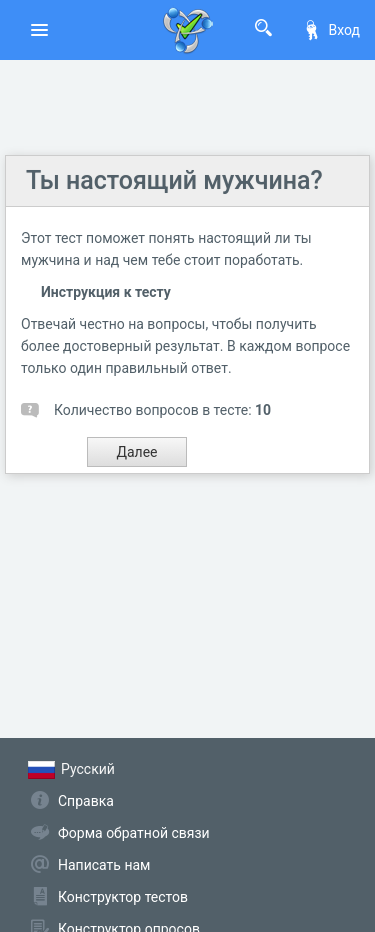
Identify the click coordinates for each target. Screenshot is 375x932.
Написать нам (104, 865)
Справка (86, 801)
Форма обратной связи (134, 833)
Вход (331, 30)
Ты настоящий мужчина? (174, 180)
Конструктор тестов (123, 897)
